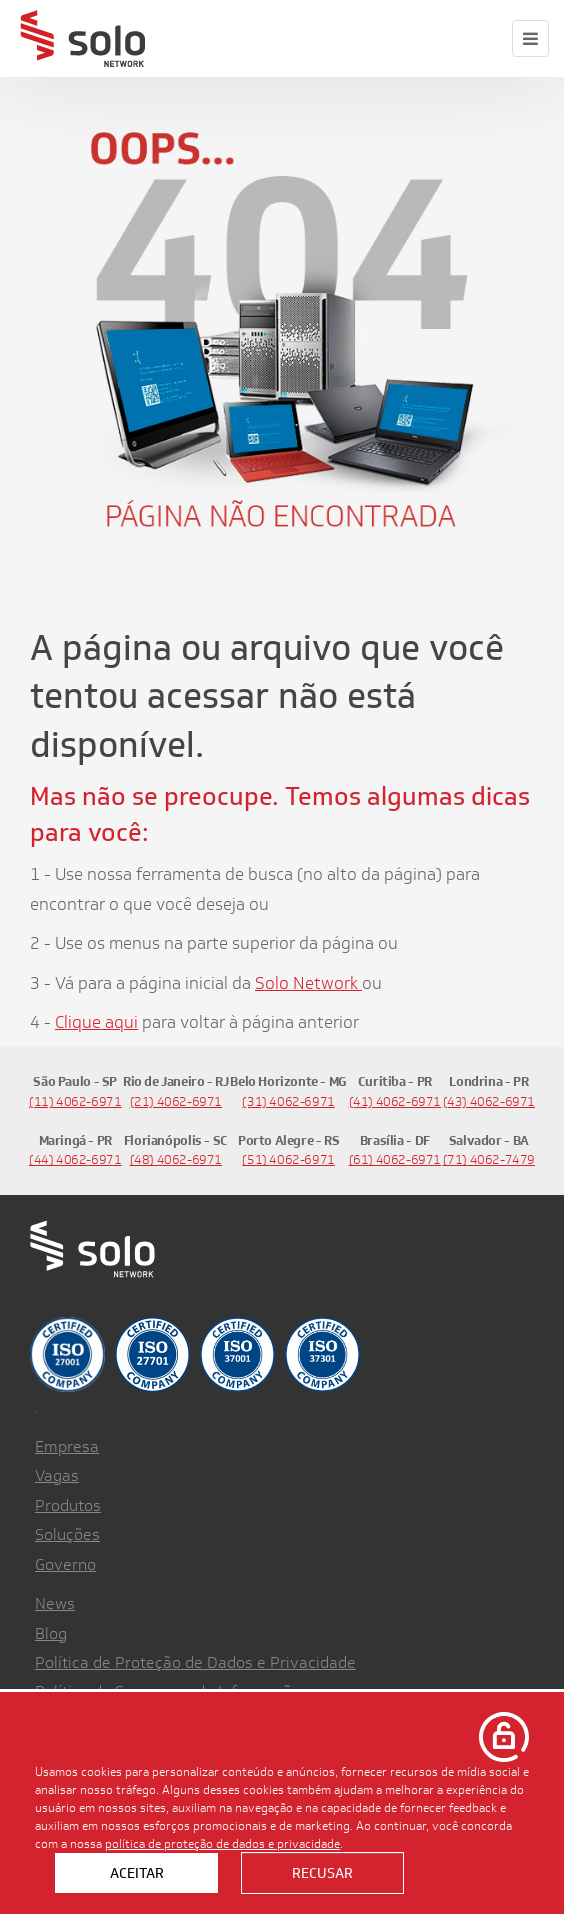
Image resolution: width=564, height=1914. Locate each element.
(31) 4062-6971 (288, 1101)
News (55, 1603)
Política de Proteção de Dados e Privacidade (195, 1662)
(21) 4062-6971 (176, 1101)
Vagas (57, 1475)
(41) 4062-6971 (395, 1101)
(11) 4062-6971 (75, 1101)
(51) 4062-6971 (288, 1159)
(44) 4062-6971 (75, 1159)
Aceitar (137, 1873)
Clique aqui (96, 1022)
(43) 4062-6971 (489, 1101)
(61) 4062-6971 (395, 1159)
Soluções (67, 1534)
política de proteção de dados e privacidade (222, 1843)
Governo (65, 1564)
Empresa (67, 1446)
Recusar (322, 1873)
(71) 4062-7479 (489, 1159)
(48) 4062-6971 (176, 1159)
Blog (51, 1633)
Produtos (68, 1505)
